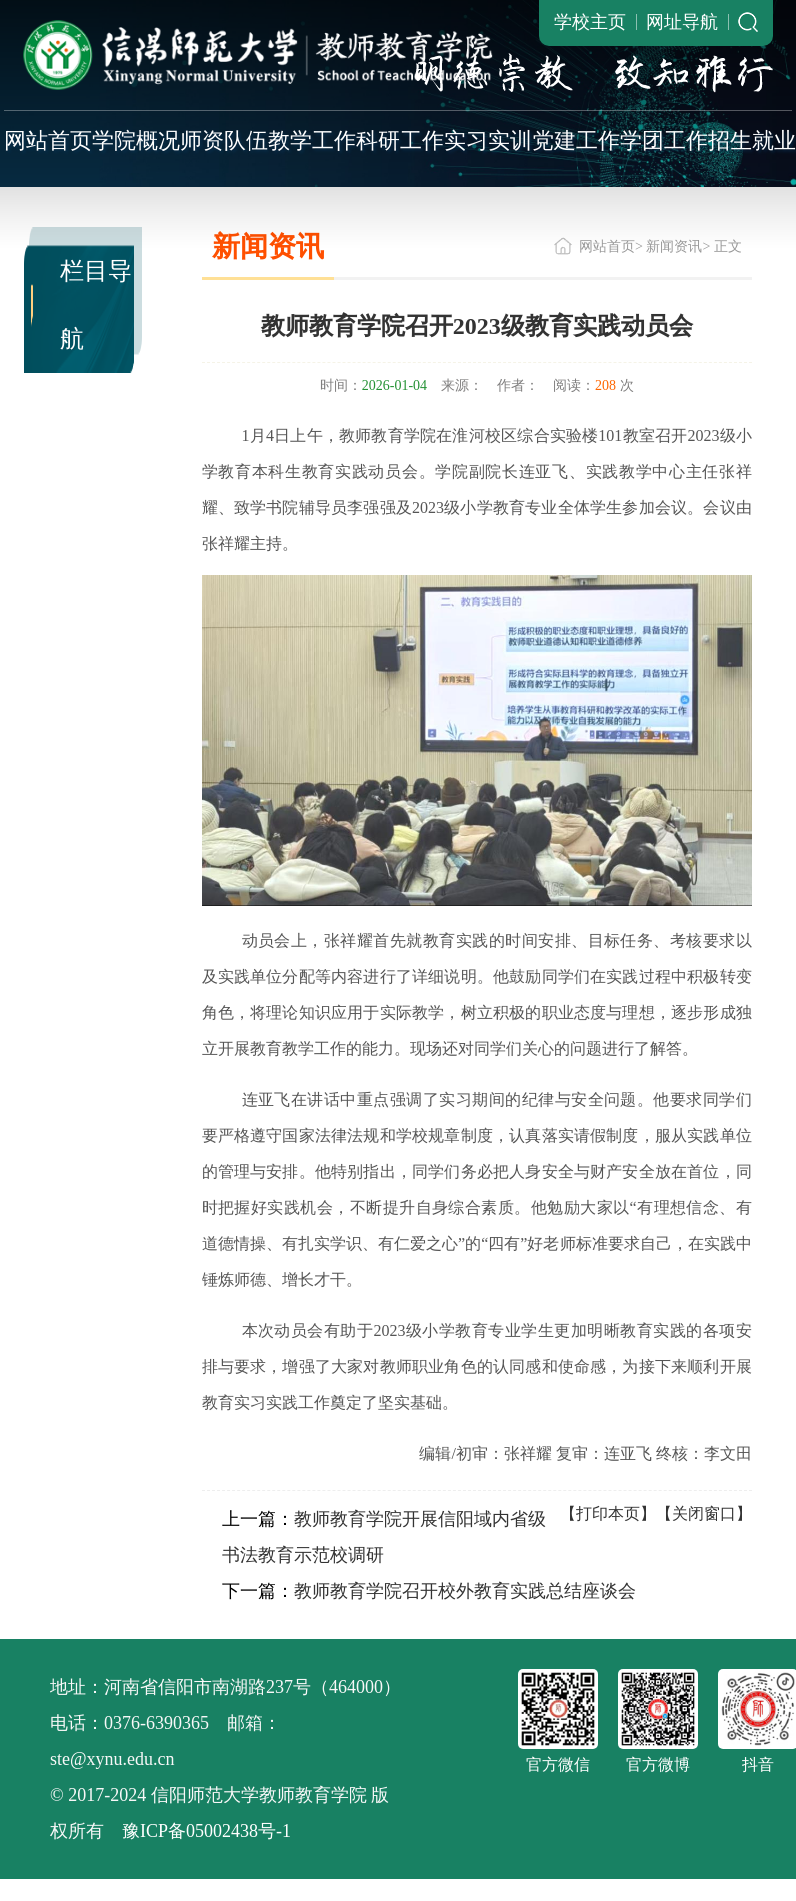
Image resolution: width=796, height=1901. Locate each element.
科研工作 (400, 140)
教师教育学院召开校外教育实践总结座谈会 (465, 1591)
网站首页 (48, 140)
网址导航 (682, 22)
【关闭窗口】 (704, 1513)
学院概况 (136, 140)
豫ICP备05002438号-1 (206, 1831)
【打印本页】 (608, 1513)
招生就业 (752, 140)
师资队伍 (224, 140)
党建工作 (576, 140)
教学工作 (312, 140)
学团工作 (664, 140)
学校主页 (590, 22)
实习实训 (488, 140)
